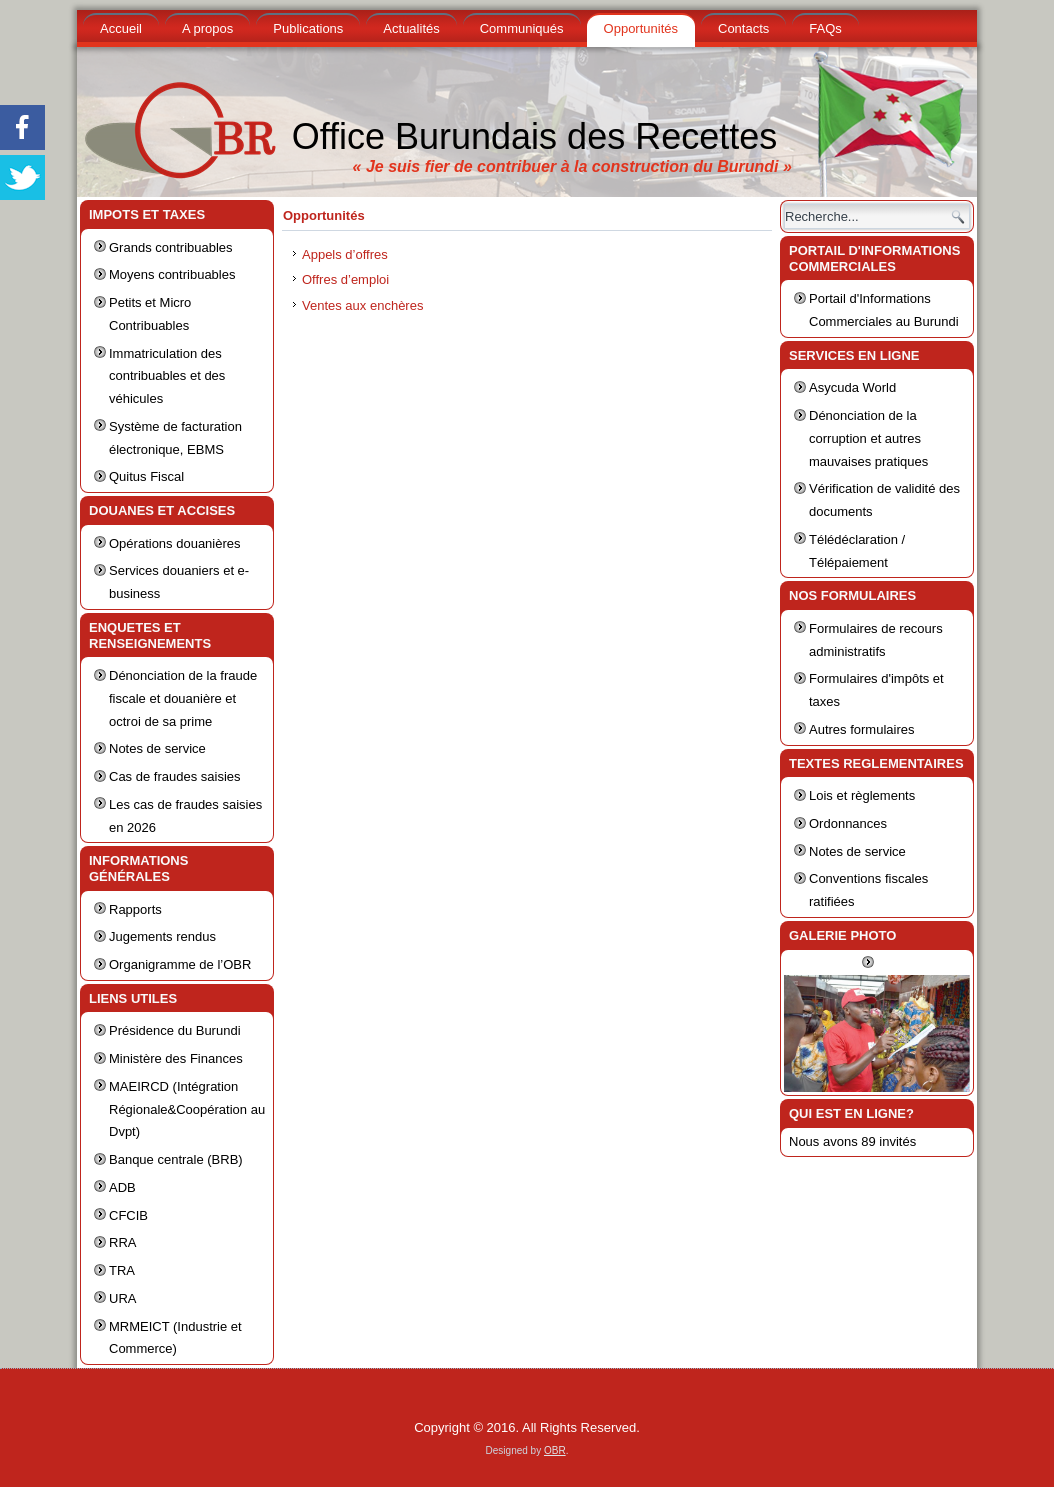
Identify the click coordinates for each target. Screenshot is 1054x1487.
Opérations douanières (175, 543)
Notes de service (157, 748)
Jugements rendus (162, 936)
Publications (308, 28)
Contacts (743, 28)
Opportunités (641, 28)
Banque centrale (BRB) (176, 1159)
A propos (207, 28)
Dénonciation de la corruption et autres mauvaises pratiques (868, 438)
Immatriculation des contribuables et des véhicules (167, 376)
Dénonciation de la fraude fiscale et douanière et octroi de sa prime (183, 698)
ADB (122, 1187)
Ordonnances (848, 823)
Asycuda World (852, 387)
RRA (122, 1242)
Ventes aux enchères (362, 305)
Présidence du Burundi (175, 1030)
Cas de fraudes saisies (175, 776)
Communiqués (522, 28)
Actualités (411, 28)
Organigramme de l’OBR (180, 964)
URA (122, 1298)
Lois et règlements (862, 795)
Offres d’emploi (345, 279)
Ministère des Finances (176, 1058)
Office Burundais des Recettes (535, 136)
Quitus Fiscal (146, 476)
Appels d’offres (345, 254)
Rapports (135, 909)
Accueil (121, 28)
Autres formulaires (861, 729)
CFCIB (128, 1215)
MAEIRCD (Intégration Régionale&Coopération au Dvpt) (187, 1109)
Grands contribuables (171, 247)
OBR (555, 1450)
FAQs (825, 28)
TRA (122, 1270)
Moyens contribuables (172, 274)
